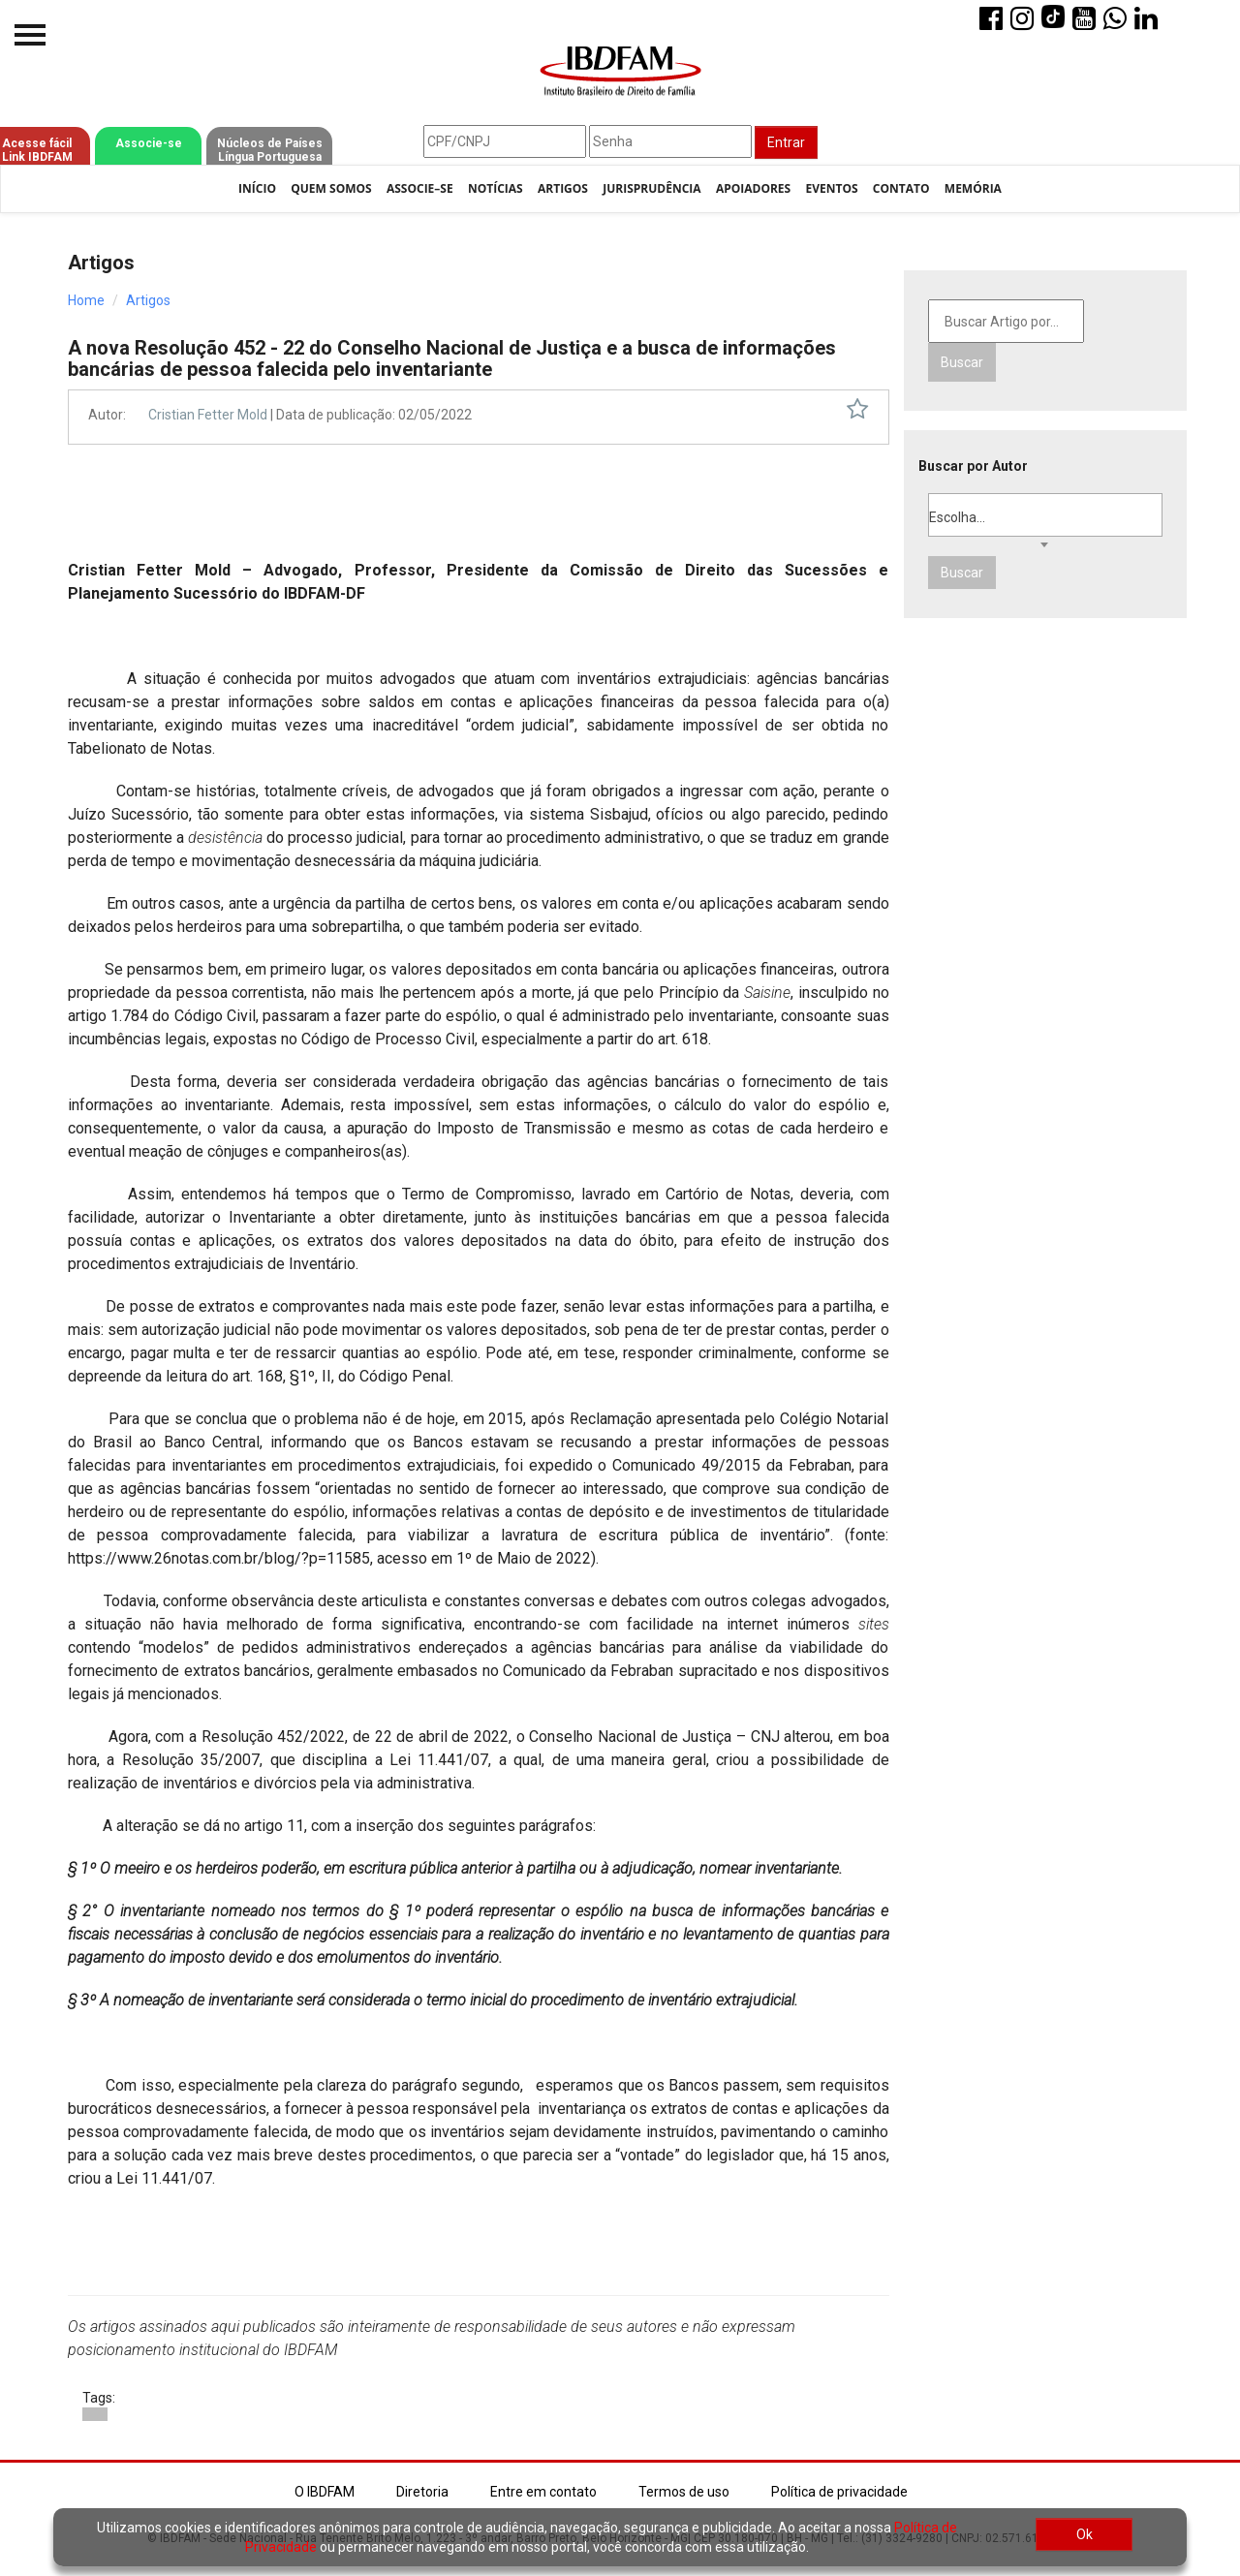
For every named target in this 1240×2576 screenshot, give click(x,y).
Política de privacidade (839, 2491)
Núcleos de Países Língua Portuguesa (270, 150)
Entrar (786, 142)
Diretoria (422, 2491)
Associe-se (148, 143)
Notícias (495, 188)
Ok (1084, 2534)
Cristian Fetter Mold (209, 414)
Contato (901, 188)
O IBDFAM (324, 2491)
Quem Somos (331, 188)
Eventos (831, 188)
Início (257, 188)
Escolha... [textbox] (957, 517)
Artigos (563, 188)
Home (86, 300)
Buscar (962, 362)
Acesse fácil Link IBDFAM (37, 150)
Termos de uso (683, 2491)
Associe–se (420, 188)
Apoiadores (753, 188)
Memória (973, 188)
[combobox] (1045, 515)
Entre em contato (543, 2491)
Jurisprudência (651, 188)
